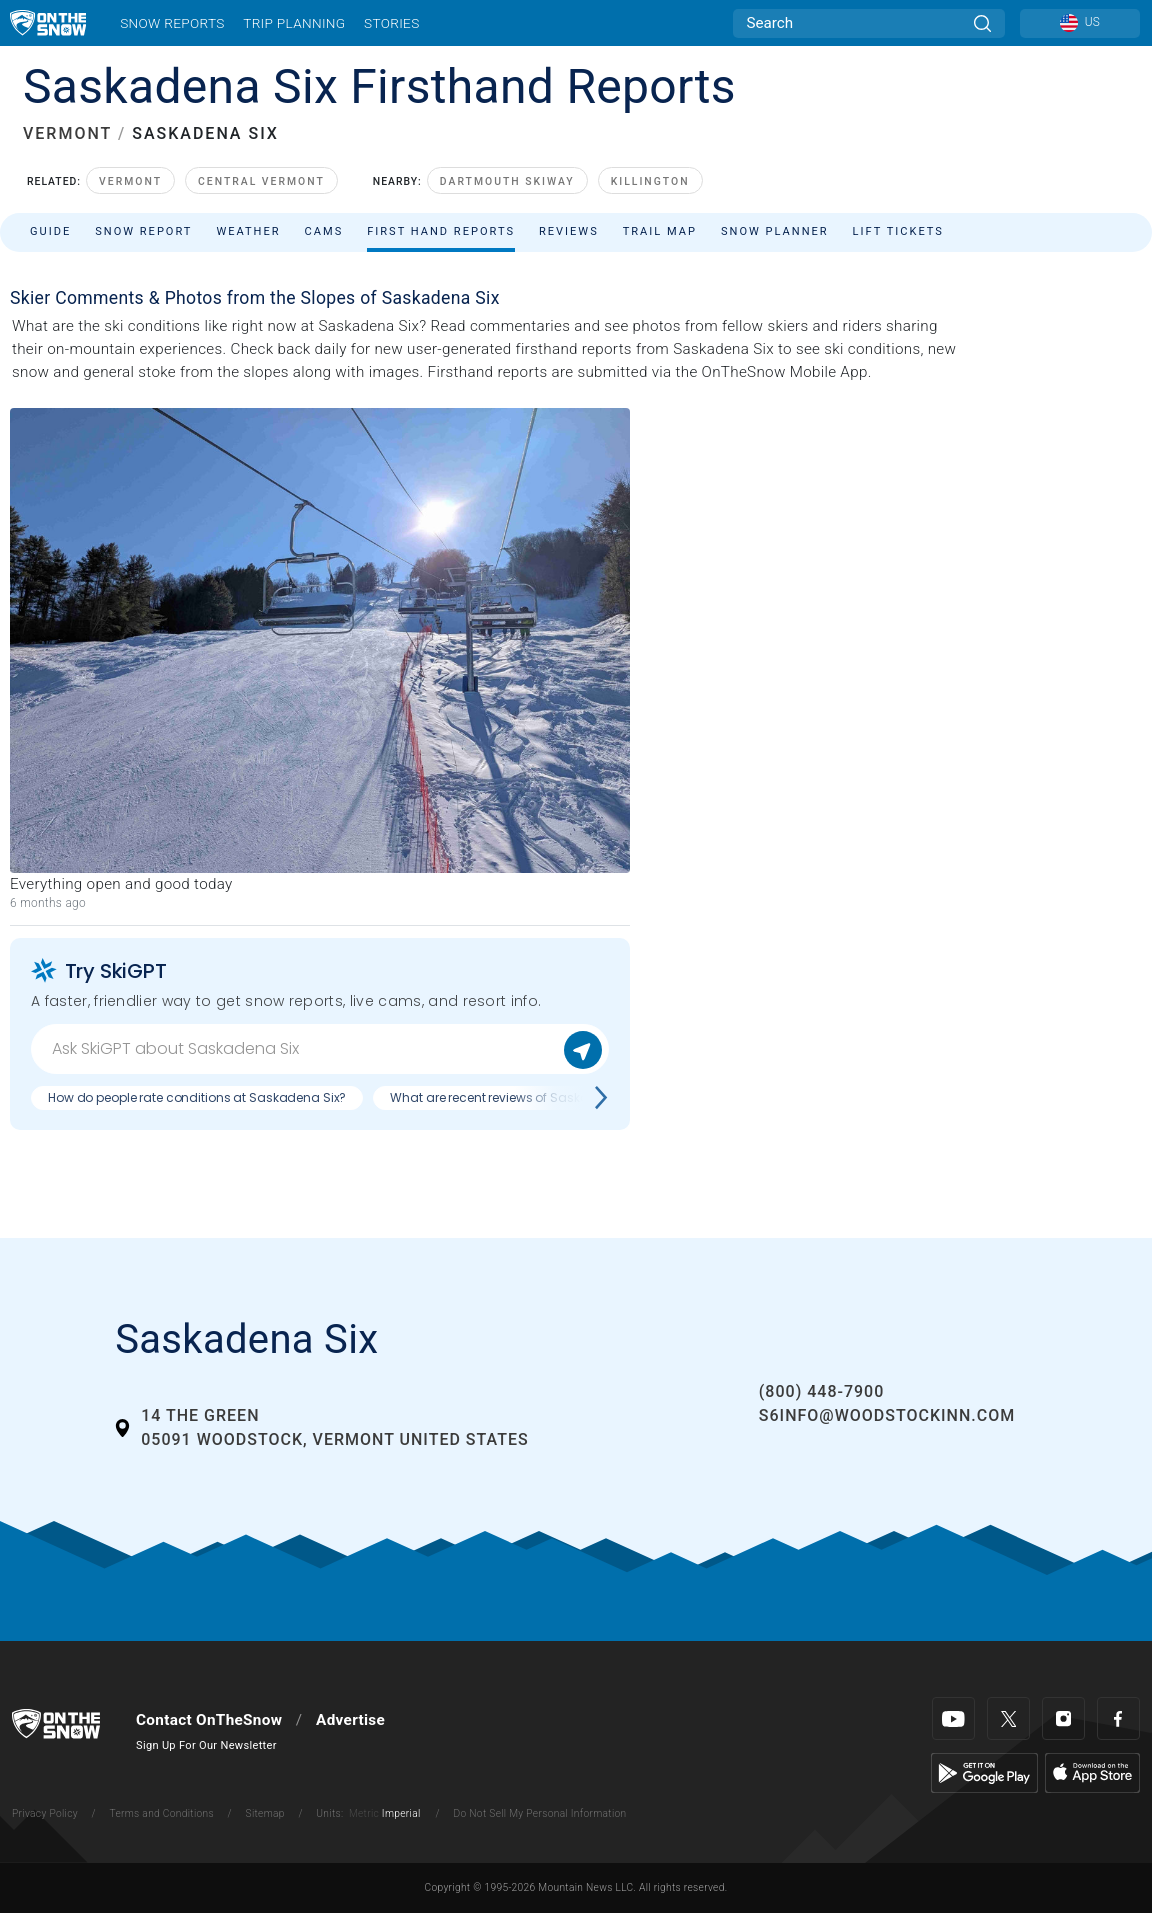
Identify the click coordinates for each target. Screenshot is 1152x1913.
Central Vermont (261, 181)
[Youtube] (953, 1718)
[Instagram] (1063, 1718)
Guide (50, 231)
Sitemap (265, 1813)
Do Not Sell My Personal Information (539, 1813)
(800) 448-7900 (821, 1391)
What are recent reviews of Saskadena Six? (518, 1097)
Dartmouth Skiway (507, 181)
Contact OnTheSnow (209, 1720)
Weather (248, 231)
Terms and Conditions (161, 1813)
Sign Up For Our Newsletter (206, 1745)
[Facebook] (1118, 1718)
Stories (391, 23)
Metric (364, 1813)
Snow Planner (775, 231)
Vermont (130, 181)
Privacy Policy (45, 1813)
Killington (650, 181)
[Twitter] (1008, 1718)
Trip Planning (294, 23)
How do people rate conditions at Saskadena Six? (197, 1097)
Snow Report (143, 231)
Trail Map (660, 231)
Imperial (401, 1813)
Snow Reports (172, 23)
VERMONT (67, 133)
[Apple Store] (1092, 1772)
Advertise (350, 1720)
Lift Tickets (898, 231)
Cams (324, 231)
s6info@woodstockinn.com (887, 1415)
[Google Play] (984, 1772)
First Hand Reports (441, 231)
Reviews (569, 231)
